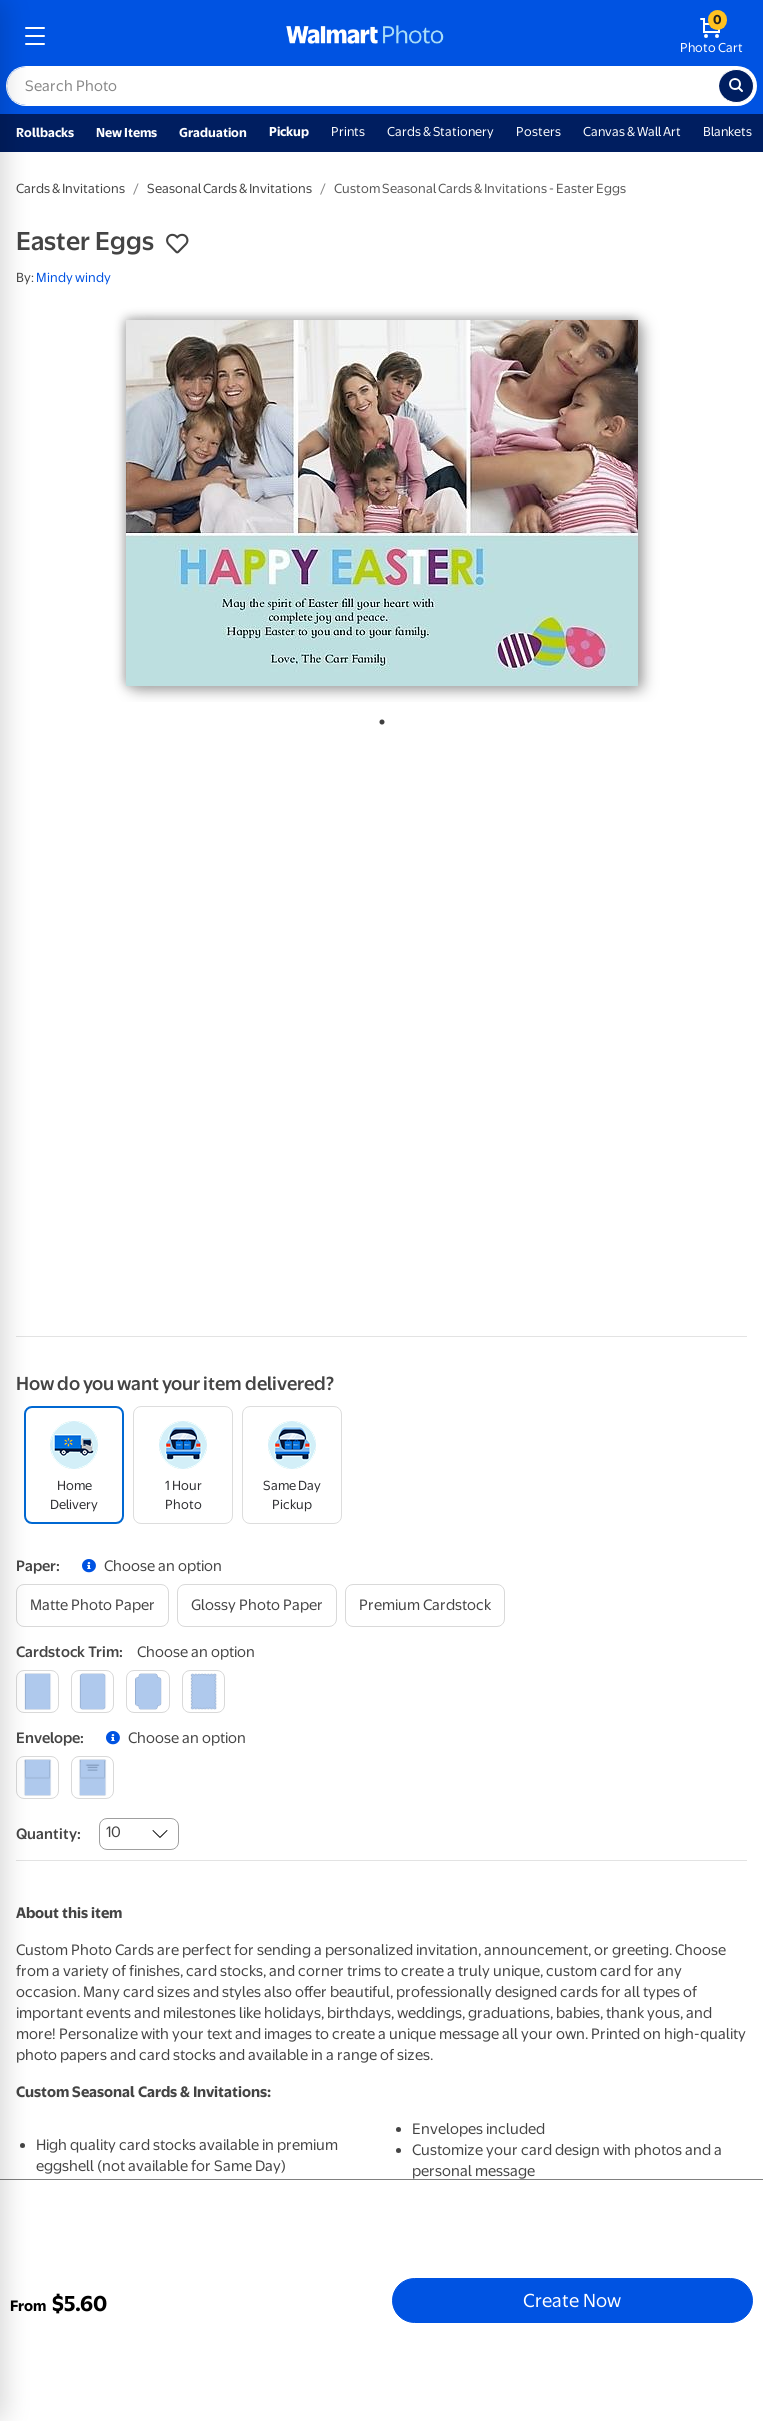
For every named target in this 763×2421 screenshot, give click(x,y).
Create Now (572, 2300)
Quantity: (48, 1834)
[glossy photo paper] (257, 1605)
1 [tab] (378, 718)
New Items (126, 132)
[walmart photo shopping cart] (711, 36)
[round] (92, 1691)
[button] (177, 244)
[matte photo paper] (92, 1605)
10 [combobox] (113, 1832)
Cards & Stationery (440, 131)
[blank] (37, 1777)
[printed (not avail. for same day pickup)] (92, 1777)
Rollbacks (45, 132)
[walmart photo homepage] (365, 36)
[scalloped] (203, 1691)
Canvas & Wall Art (632, 131)
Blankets (727, 131)
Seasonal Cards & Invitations (229, 188)
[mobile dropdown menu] (35, 36)
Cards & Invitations (70, 188)
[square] (37, 1691)
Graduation (213, 132)
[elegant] (147, 1691)
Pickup (289, 131)
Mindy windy (73, 277)
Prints (348, 131)
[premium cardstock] (425, 1605)
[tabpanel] (381, 503)
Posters (538, 131)
